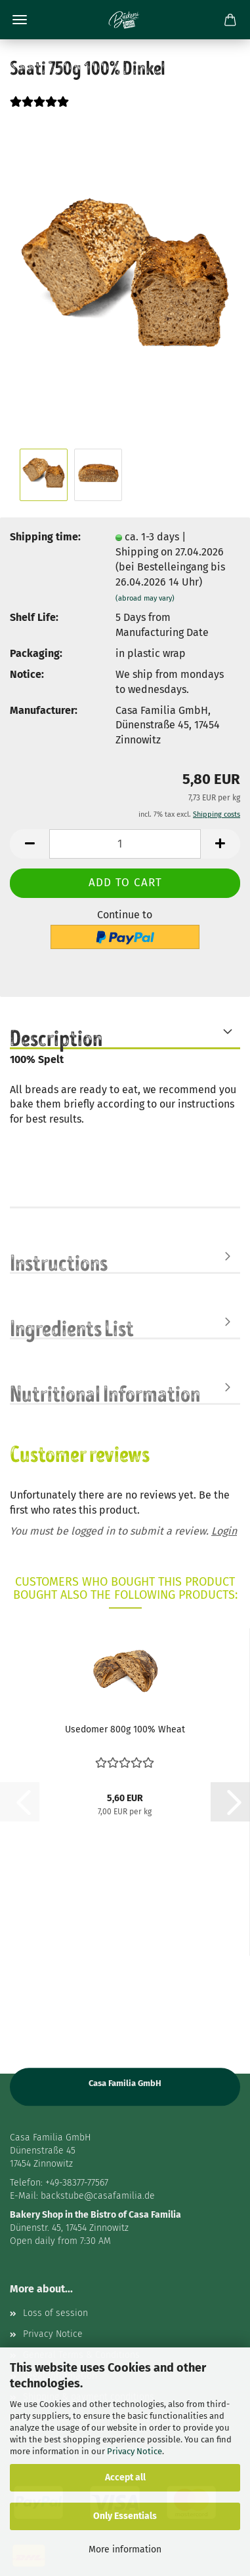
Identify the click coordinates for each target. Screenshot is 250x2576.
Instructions (59, 1261)
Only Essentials (125, 2516)
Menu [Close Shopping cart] (19, 19)
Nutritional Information (105, 1392)
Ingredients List (72, 1327)
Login (224, 1531)
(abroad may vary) (145, 598)
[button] (29, 844)
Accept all (125, 2477)
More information (125, 2549)
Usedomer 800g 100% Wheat (125, 1729)
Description (56, 1036)
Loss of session (55, 2313)
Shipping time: (45, 537)
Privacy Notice (134, 2451)
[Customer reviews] (39, 109)
